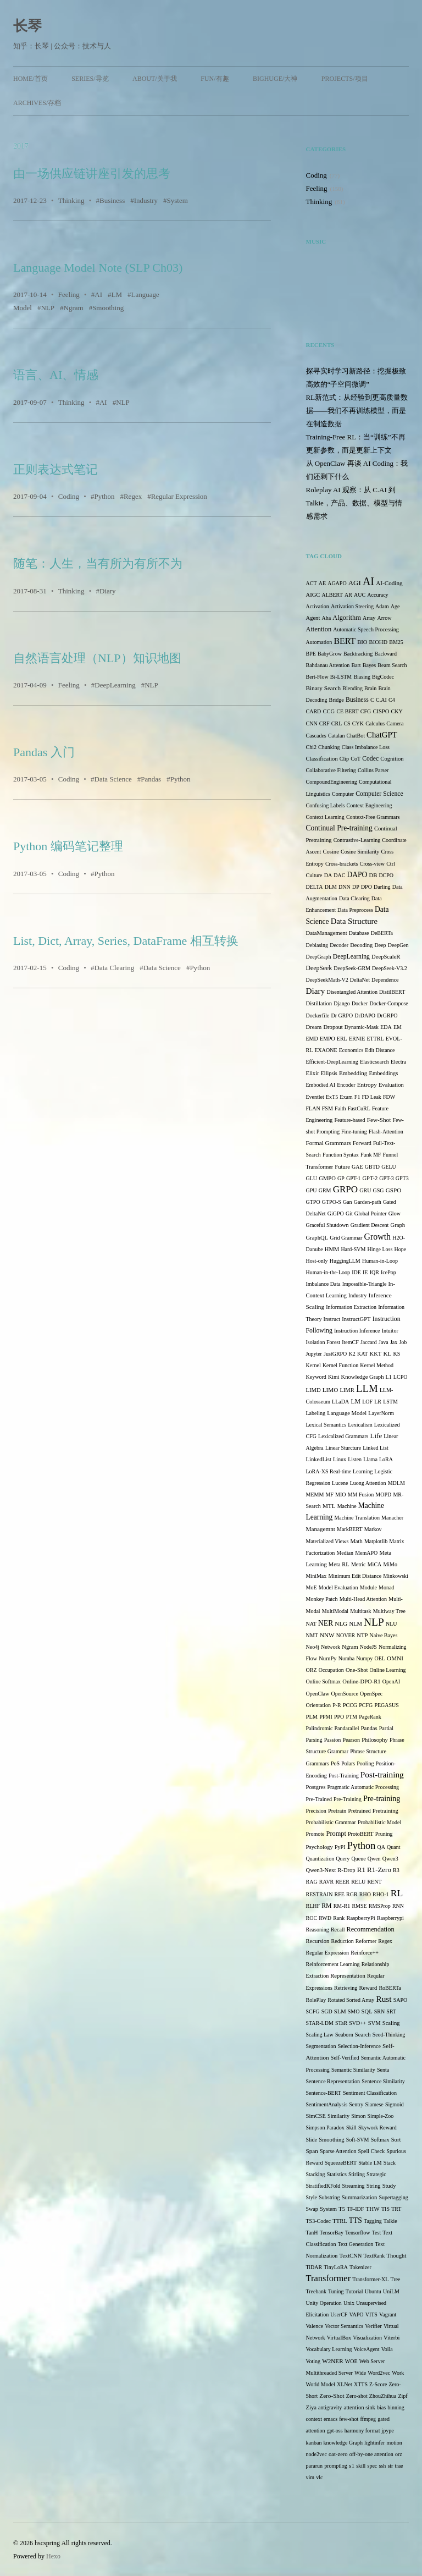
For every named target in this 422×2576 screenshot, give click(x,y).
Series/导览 (89, 78)
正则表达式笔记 (55, 469)
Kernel (313, 1365)
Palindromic (319, 1728)
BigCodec (383, 677)
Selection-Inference (359, 2046)
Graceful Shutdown (327, 1225)
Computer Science (379, 793)
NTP (362, 1635)
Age (395, 606)
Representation (347, 1976)
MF (329, 1494)
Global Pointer (370, 1213)
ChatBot (356, 736)
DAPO (357, 875)
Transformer (328, 2278)
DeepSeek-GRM (352, 968)
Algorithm (346, 617)
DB (373, 875)
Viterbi (391, 2338)
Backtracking (358, 654)
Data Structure (354, 921)
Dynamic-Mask (362, 1027)
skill (360, 2466)
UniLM (391, 2291)
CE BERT (347, 711)
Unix (348, 2303)
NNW (327, 1635)
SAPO (400, 2000)
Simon (358, 2116)
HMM (332, 1249)
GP (341, 1178)
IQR (374, 1272)
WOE (351, 2361)
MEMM (315, 1494)
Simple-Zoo (381, 2116)
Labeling (316, 1413)
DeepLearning (115, 685)
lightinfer (374, 2443)
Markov (373, 1529)
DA (328, 875)
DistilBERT (392, 992)
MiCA (375, 1564)
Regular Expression (179, 496)
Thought (396, 2256)
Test (376, 2233)
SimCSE (316, 2116)
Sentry (356, 2104)
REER (342, 1882)
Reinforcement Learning (333, 1964)
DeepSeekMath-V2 (327, 980)
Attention (319, 629)
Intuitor (390, 1331)
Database (359, 933)
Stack (390, 2163)
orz (398, 2454)
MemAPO (366, 1553)
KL (387, 1353)
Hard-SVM (353, 1249)
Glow (394, 1213)
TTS (355, 2220)
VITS (371, 2314)
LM (117, 294)
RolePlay (316, 2000)
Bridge (336, 700)
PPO (339, 1717)
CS (346, 723)
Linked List (375, 1448)
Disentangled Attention (351, 992)
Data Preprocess (355, 910)
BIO (362, 642)
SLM (340, 2011)
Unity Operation (324, 2303)
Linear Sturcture (343, 1448)
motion (394, 2443)
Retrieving (345, 1988)
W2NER (332, 2361)
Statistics (337, 2174)
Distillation (319, 1003)
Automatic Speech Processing (365, 629)
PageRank (370, 1717)
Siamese (374, 2104)
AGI (354, 583)
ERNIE (357, 1039)
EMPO (327, 1039)
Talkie (390, 2221)
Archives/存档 (37, 103)
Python (105, 496)
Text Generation (356, 2244)
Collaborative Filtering (331, 770)
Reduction (342, 1941)
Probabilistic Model (379, 1822)
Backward (386, 654)
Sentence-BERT (323, 2093)
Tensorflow (357, 2233)
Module (368, 1587)
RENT (374, 1882)
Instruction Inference (357, 1331)
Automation (319, 642)
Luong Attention (368, 1483)
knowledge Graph (343, 2443)
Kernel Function (340, 1365)
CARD (313, 711)
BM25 (396, 642)
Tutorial (354, 2291)
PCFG (366, 1705)
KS (396, 1354)
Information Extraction (351, 1307)
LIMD (313, 1390)
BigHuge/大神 (275, 78)
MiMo (390, 1564)
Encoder (346, 1085)
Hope (401, 1249)
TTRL (339, 2221)
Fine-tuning (354, 1132)
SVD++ (357, 2023)
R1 (361, 1869)
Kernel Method (376, 1365)
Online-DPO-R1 (361, 1681)
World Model (320, 2384)
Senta (383, 2070)
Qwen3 (390, 1859)
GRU (365, 1190)
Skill (351, 2127)
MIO (340, 1494)
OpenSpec (371, 1694)
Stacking (315, 2174)
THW (372, 2208)
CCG (329, 711)
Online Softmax (323, 1681)
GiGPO (335, 1213)
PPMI (325, 1717)
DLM (331, 887)
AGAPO (336, 583)
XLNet (344, 2384)
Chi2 (311, 747)
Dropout (332, 1027)
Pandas (151, 779)
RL (397, 1892)
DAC (339, 875)
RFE (340, 1894)
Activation (317, 606)
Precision (316, 1811)
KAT (362, 1354)
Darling (382, 887)
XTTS (361, 2384)
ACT (311, 583)
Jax (393, 1342)
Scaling (391, 2023)
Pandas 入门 (44, 752)
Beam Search (392, 665)
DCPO (386, 875)
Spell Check (371, 2151)
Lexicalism (360, 1425)
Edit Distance (380, 1050)
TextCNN (350, 2256)
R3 (396, 1870)
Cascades (316, 736)
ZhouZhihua (382, 2396)
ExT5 (332, 1097)
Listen (355, 1459)
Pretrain (337, 1811)
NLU (391, 1624)
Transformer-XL (370, 2279)
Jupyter (314, 1354)
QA (381, 1847)
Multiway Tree (389, 1611)
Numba (346, 1658)
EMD (312, 1039)
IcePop (388, 1272)
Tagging (373, 2221)
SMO (354, 2011)
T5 (341, 2209)
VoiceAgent (367, 2349)
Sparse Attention (338, 2151)
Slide (312, 2140)
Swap (312, 2209)
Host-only (317, 1261)
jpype (388, 2431)
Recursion (318, 1941)
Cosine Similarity (360, 852)
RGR (352, 1894)
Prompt (336, 1833)
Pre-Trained (319, 1799)
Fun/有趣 (215, 78)
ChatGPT (382, 734)
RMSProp (380, 1906)
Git (349, 1213)
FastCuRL (359, 1108)
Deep (380, 945)
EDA (386, 1027)
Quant (393, 1847)
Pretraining (385, 1811)
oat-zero (338, 2454)
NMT (312, 1635)
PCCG (350, 1705)
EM (397, 1027)
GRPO (345, 1189)
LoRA (386, 1459)
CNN (312, 723)
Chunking (329, 747)
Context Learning (325, 817)
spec (372, 2466)
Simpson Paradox (325, 2127)
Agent (313, 618)
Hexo (53, 2556)
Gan (347, 1202)
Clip (344, 759)
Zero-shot (357, 2396)
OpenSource (344, 1694)
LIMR (347, 1390)
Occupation (331, 1670)
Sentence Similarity (383, 2081)
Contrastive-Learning (357, 840)
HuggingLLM (345, 1261)
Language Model (347, 1413)
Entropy (367, 1084)
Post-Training (344, 1776)
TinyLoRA (336, 2267)
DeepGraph (318, 957)
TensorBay (331, 2233)
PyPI (340, 1847)
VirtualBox (339, 2338)
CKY (397, 711)
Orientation (318, 1705)
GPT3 (402, 1178)
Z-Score (378, 2384)
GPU (311, 1190)
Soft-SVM (357, 2140)
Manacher (392, 1518)
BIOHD (378, 642)
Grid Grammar (346, 1238)
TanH (312, 2233)
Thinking (71, 200)
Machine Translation (357, 1518)
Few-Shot (379, 1119)
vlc (319, 2477)
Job (403, 1342)
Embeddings (383, 1073)
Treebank (316, 2291)
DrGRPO (387, 1015)
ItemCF (350, 1342)
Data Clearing (115, 968)
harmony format (362, 2431)
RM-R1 (342, 1906)
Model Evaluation (338, 1587)
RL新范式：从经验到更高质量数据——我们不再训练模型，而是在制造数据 (357, 410)
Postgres (316, 1787)
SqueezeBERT (341, 2163)
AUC (359, 595)
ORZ (311, 1670)
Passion (332, 1740)
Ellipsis (329, 1073)
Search (363, 2035)
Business (112, 200)
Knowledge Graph (362, 1377)
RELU (358, 1882)
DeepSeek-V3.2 (389, 968)
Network (330, 1647)
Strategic (376, 2174)
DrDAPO (364, 1015)
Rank (339, 1918)
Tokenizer (360, 2267)
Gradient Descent (370, 1225)
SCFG (313, 2011)
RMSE (359, 1906)
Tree (396, 2279)
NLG (341, 1623)
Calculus (375, 723)
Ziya (311, 2407)
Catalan (336, 736)
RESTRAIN (319, 1894)
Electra (398, 1062)
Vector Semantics (344, 2326)
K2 (352, 1354)
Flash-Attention (386, 1132)
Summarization (359, 2197)
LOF (367, 1402)
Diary (107, 591)
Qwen (374, 1859)
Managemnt (320, 1529)
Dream (314, 1027)
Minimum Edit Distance (354, 1576)
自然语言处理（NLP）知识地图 (97, 658)
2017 (21, 146)
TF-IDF (355, 2209)
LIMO (330, 1389)
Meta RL (339, 1564)
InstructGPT (356, 1319)
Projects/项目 (344, 78)
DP (355, 887)
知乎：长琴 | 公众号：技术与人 (62, 46)
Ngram (74, 308)
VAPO (356, 2314)
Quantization (320, 1859)
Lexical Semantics (326, 1425)
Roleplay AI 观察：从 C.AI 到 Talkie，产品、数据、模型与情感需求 (354, 503)
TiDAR (314, 2267)
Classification (322, 759)
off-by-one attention (371, 2454)
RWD (325, 1918)
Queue (358, 1859)
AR (348, 595)
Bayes (369, 665)
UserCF (338, 2314)
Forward (362, 1143)
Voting (313, 2361)
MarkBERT (350, 1529)
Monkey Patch (322, 1599)
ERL (342, 1039)
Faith (340, 1108)
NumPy (327, 1658)
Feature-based (350, 1120)
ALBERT (332, 595)
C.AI (381, 700)
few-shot (348, 2419)
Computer (343, 794)
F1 (357, 1097)
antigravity (330, 2407)
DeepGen (398, 945)
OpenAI (391, 1681)
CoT (355, 759)
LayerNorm (381, 1413)
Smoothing (108, 308)
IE (365, 1272)
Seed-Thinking (389, 2035)
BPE (311, 654)
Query (342, 1859)
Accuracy (377, 595)
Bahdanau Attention (328, 665)
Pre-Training (348, 1799)
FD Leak (371, 1097)
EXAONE (325, 1050)
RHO (365, 1894)
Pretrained (359, 1811)
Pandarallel (347, 1728)
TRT (396, 2209)
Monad (386, 1587)
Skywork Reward (377, 2127)
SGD (326, 2011)
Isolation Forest (323, 1342)
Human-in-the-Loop (328, 1272)
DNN (344, 887)
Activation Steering (352, 606)
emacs (330, 2419)
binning (395, 2407)
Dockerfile (318, 1015)
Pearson (351, 1740)
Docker (360, 1003)
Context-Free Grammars (372, 817)
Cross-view (372, 864)
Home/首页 (30, 78)
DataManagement (326, 933)
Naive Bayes (383, 1635)
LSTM (390, 1402)
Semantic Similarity (353, 2070)
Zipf (402, 2396)
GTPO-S (331, 1202)
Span (312, 2151)
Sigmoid (394, 2104)
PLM (312, 1717)
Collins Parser (373, 770)
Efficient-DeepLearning (332, 1062)
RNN (398, 1906)
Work (398, 2373)
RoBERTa (390, 1988)
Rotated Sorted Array (350, 2000)
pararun (314, 2466)
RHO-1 (380, 1894)
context (314, 2419)
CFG (365, 711)
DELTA (314, 887)
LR (377, 1402)
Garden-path (367, 1202)
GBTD (372, 1167)
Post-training (382, 1774)
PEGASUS (386, 1705)
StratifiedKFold (323, 2186)
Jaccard (368, 1342)
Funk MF (370, 1155)
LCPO (400, 1377)
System (177, 200)
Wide (360, 2373)
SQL (367, 2011)
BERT (345, 641)
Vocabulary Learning (329, 2349)
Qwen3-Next (321, 1870)
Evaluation (391, 1085)
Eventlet (315, 1097)
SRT (391, 2011)
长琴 (27, 26)
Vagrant (387, 2314)
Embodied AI (321, 1085)
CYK (358, 723)
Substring (329, 2197)
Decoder (339, 945)
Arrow (384, 618)
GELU (388, 1167)
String (374, 2186)
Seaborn (344, 2035)
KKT (376, 1354)
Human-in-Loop (380, 1261)
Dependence (384, 980)
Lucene (340, 1483)
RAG (312, 1882)
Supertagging (393, 2197)
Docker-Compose (388, 1003)
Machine (347, 1506)
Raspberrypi (390, 1918)
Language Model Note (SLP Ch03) (97, 267)
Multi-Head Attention (363, 1599)
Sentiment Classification (370, 2093)
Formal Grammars (328, 1143)
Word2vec (379, 2373)
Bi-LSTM (341, 677)
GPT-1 (353, 1178)
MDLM (396, 1483)
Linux (339, 1459)
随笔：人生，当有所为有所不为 (97, 563)
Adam (381, 606)
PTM (351, 1717)
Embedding (353, 1073)
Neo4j (312, 1647)
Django (341, 1003)
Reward (368, 1988)
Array (369, 618)
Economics (351, 1050)
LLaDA (340, 1402)
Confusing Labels (325, 805)
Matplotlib (375, 1541)
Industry (146, 200)
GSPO (394, 1190)
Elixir (312, 1073)
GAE (357, 1167)
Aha (326, 618)
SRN (379, 2011)
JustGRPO (335, 1354)
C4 (391, 700)
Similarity (338, 2116)
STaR (341, 2023)
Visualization (367, 2338)
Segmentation (321, 2046)
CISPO (381, 711)
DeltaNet (360, 980)
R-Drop (346, 1870)
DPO (366, 887)
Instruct (332, 1319)
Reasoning (317, 1930)
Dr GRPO (342, 1015)
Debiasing (317, 945)
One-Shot (357, 1670)
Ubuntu (373, 2291)
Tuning (336, 2291)
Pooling (365, 1763)
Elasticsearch (374, 1062)
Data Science (113, 779)
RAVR (326, 1882)
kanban (314, 2443)
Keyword (316, 1377)
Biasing (361, 677)
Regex (133, 496)
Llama (370, 1459)
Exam (346, 1097)
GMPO (327, 1178)
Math (356, 1541)
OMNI (395, 1658)
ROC (312, 1918)
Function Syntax (341, 1155)
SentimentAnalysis (327, 2104)
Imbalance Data (323, 1284)
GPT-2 (369, 1178)
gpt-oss (335, 2431)
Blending (352, 688)
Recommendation (371, 1929)
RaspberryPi (360, 1918)
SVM (374, 2023)
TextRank (374, 2256)
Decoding (361, 945)
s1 (351, 2465)
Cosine (330, 852)
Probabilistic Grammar (331, 1822)
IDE (356, 1272)
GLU (312, 1178)
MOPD (383, 1494)
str (390, 2466)
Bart (355, 665)
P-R (336, 1705)
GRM (325, 1190)
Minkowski (395, 1576)
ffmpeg (368, 2419)
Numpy (364, 1658)
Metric (358, 1564)
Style (312, 2197)
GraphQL (317, 1238)
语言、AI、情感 (55, 375)
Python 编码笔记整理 (68, 846)
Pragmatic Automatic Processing (363, 1787)
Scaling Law (320, 2035)
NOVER (345, 1635)
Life (376, 1436)
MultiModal (335, 1611)
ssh (382, 2466)
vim (310, 2477)
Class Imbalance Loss (366, 747)
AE (322, 583)
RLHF (313, 1906)
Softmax (380, 2140)
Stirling (356, 2174)
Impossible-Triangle (364, 1284)
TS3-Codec (318, 2221)
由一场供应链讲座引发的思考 (91, 173)
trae (399, 2466)
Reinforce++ (365, 1953)
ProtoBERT (361, 1834)
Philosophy (375, 1740)
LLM (367, 1388)
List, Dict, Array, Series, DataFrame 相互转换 (125, 941)
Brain (370, 688)
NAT (311, 1624)
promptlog (335, 2466)
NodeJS (368, 1647)
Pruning (384, 1834)
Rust (383, 1998)
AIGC (313, 595)
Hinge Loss (380, 1249)
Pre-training (381, 1798)
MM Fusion (361, 1494)
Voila (387, 2349)
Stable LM (370, 2163)
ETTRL (375, 1039)
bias (381, 2407)
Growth (377, 1236)
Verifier (373, 2326)
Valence (315, 2326)
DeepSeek (319, 968)
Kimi (334, 1377)
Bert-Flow (317, 677)
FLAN (313, 1108)
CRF (324, 723)
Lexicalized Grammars (343, 1436)
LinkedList (318, 1459)
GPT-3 (386, 1178)
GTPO (313, 1202)
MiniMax (316, 1576)
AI (98, 294)
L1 (389, 1377)
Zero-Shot (331, 2395)
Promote (315, 1834)
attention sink (359, 2407)
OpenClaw (318, 1694)
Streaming (353, 2186)
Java (383, 1342)
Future (342, 1167)
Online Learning (388, 1670)
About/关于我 (154, 78)
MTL (329, 1505)
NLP (47, 308)
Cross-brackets (341, 864)
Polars (348, 1763)
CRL (336, 723)
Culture (314, 875)
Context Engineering (369, 805)
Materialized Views (327, 1541)
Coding (68, 496)
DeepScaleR (385, 957)
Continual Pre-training (339, 828)
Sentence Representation (333, 2081)
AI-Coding (389, 583)
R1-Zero (379, 1869)
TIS (385, 2209)
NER (325, 1623)
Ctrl (390, 864)
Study (389, 2186)
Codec (370, 758)
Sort (396, 2140)
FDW (389, 1097)
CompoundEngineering (331, 782)
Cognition (391, 759)
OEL (379, 1658)
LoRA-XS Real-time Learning (339, 1471)
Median (344, 1553)
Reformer (366, 1941)
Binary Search (323, 688)
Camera (394, 723)
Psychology (319, 1847)
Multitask (360, 1611)
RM (326, 1905)
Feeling (69, 294)
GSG (378, 1190)
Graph (398, 1225)
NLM (355, 1624)
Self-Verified (345, 2058)
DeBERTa (382, 933)
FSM (327, 1108)
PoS (335, 1763)
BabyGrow (330, 654)
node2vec (316, 2454)
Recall (338, 1930)
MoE (311, 1587)
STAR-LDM (320, 2023)
